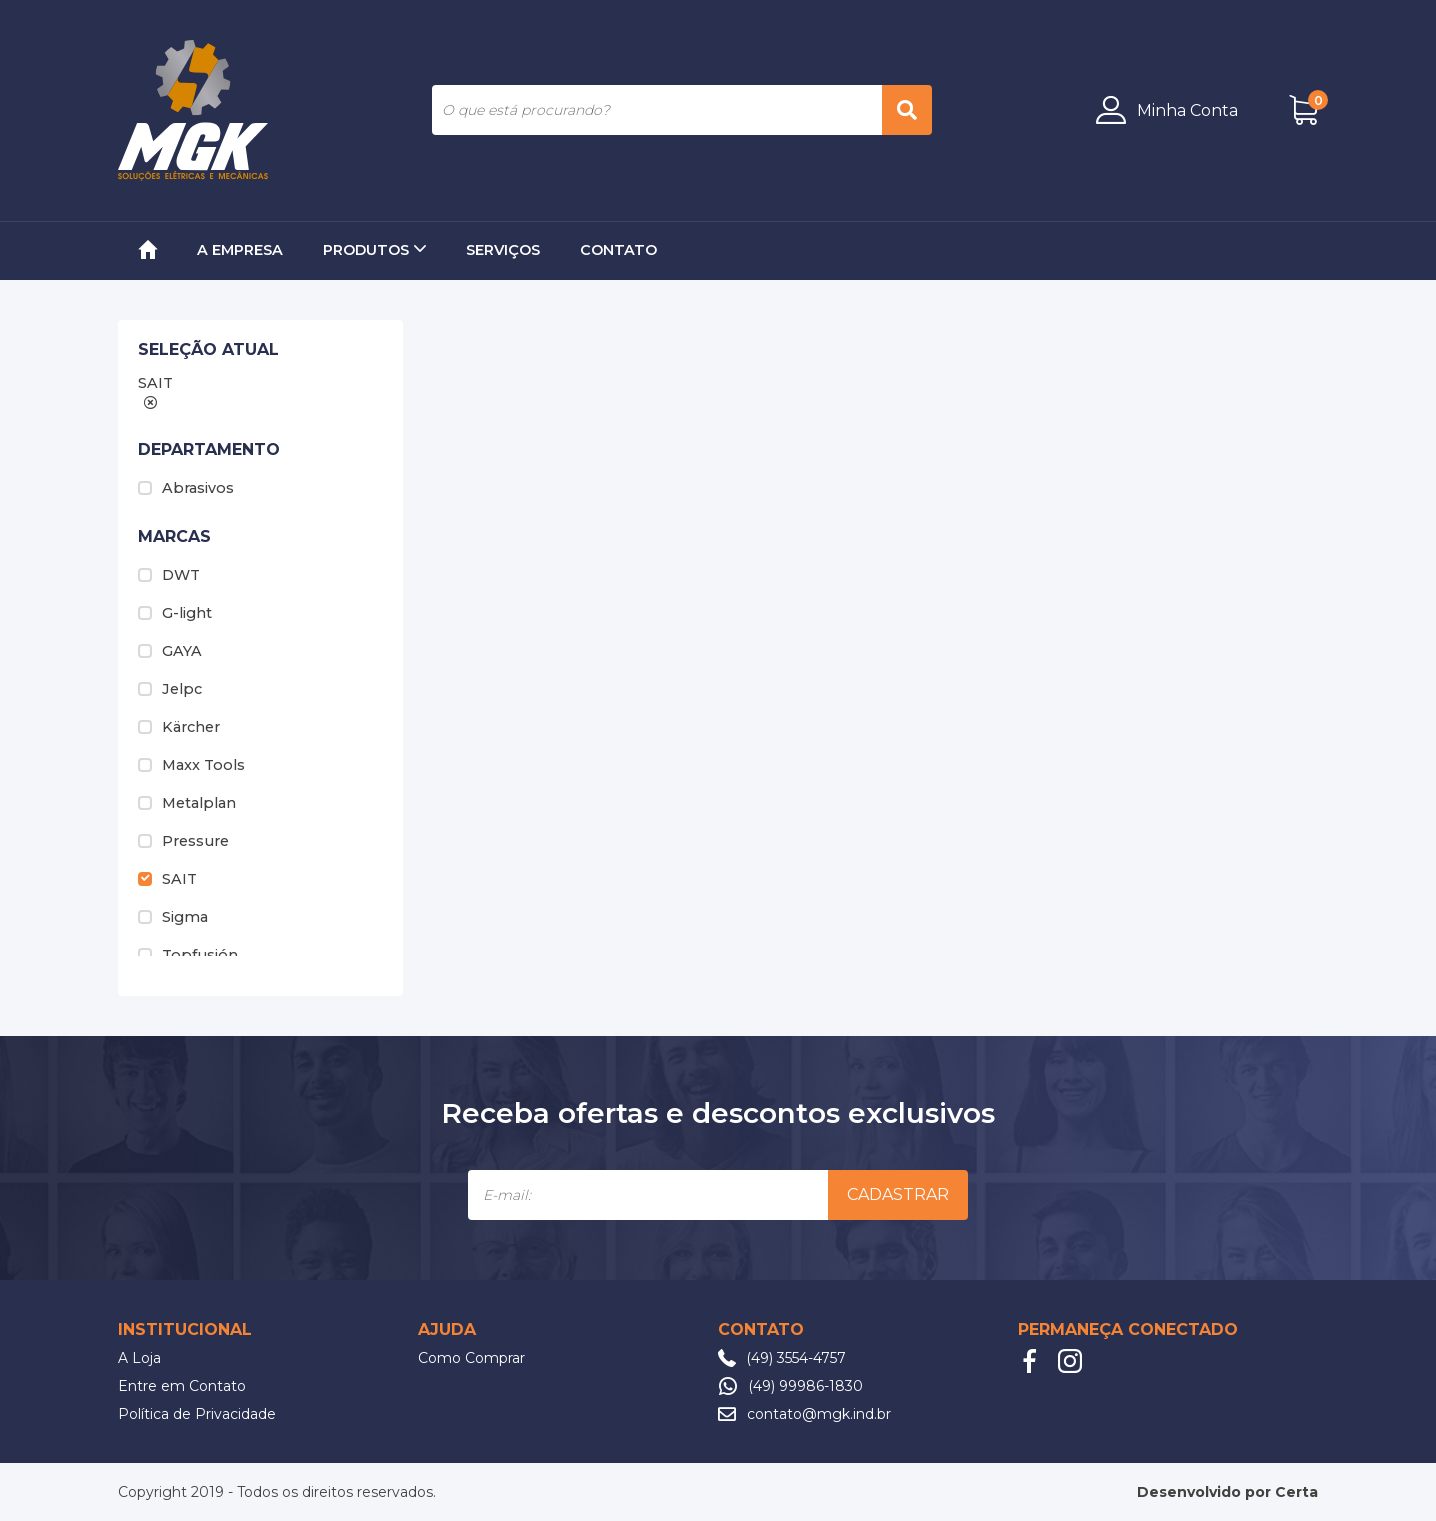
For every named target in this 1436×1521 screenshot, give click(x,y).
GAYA (170, 651)
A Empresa (240, 250)
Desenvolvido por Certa (1227, 1492)
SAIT (167, 879)
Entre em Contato (182, 1386)
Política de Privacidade (197, 1414)
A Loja (139, 1358)
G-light (175, 613)
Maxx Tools (191, 765)
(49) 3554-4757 (796, 1358)
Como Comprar (471, 1358)
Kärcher (179, 727)
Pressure (183, 841)
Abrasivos (186, 488)
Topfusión (188, 955)
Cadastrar (898, 1194)
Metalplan (187, 803)
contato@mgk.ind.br (819, 1414)
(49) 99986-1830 (805, 1386)
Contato (618, 250)
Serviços (503, 250)
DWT (169, 575)
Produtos (374, 250)
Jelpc (170, 689)
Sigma (173, 917)
